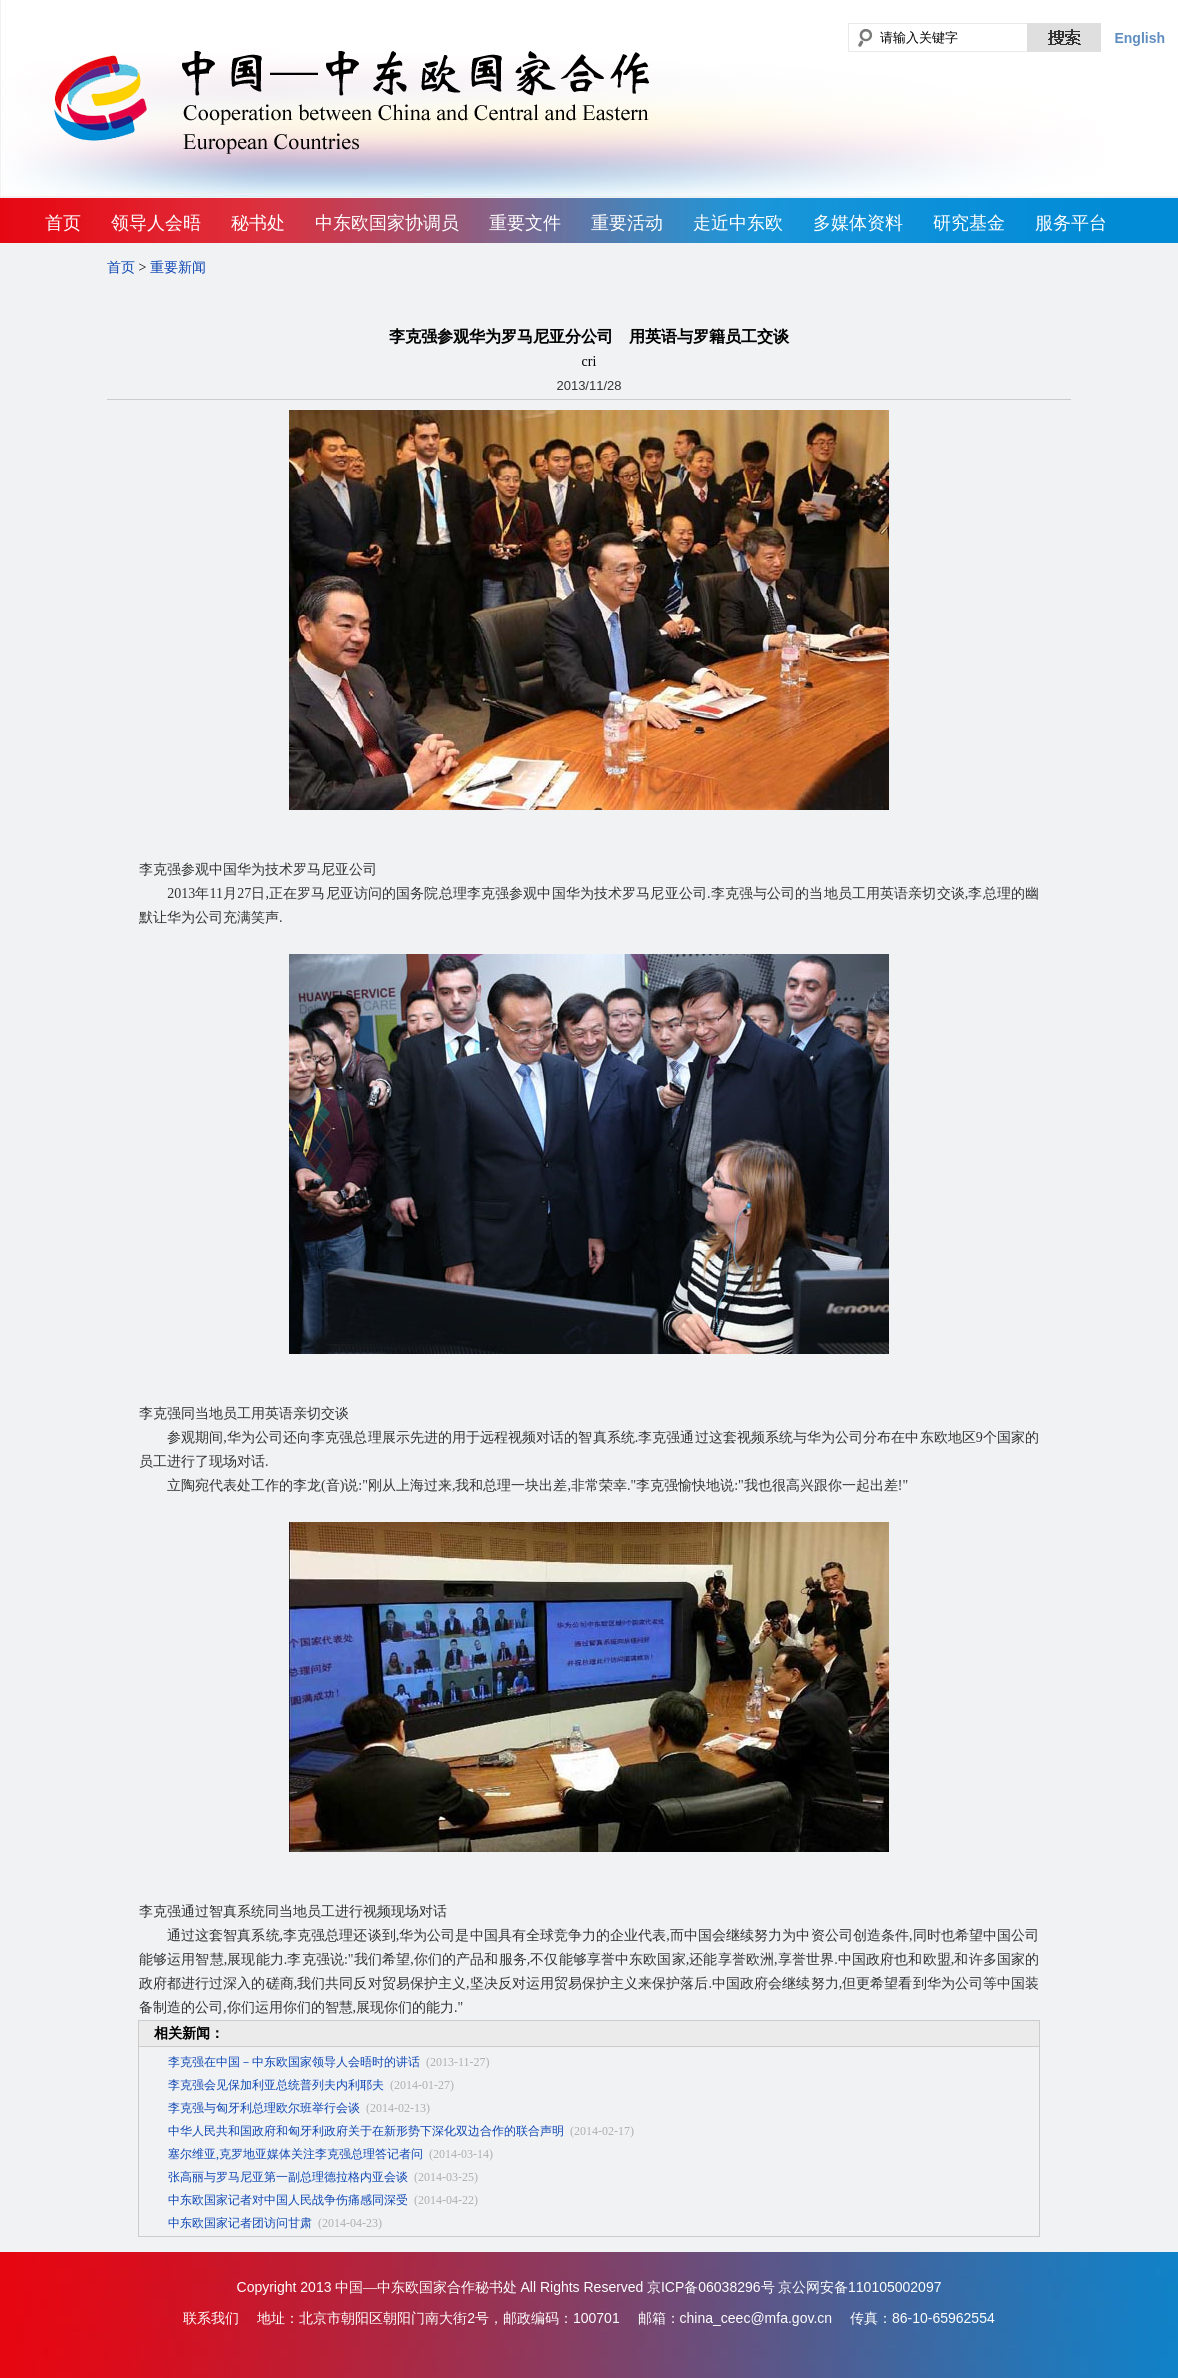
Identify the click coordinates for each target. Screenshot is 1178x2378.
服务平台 (1071, 223)
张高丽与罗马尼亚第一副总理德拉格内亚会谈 (288, 2177)
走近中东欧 (738, 223)
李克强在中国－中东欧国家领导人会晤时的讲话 (294, 2062)
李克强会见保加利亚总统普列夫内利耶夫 (276, 2085)
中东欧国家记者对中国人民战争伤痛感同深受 (288, 2200)
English (1139, 38)
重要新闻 (178, 267)
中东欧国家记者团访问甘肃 (240, 2223)
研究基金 (969, 223)
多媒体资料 (858, 223)
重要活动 (627, 223)
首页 (63, 223)
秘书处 (258, 223)
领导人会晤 (156, 223)
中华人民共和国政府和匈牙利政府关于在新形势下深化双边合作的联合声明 (366, 2131)
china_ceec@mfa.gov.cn (756, 2318)
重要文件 (525, 223)
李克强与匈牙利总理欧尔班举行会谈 (264, 2108)
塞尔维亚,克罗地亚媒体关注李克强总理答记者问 (295, 2154)
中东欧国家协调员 (387, 223)
